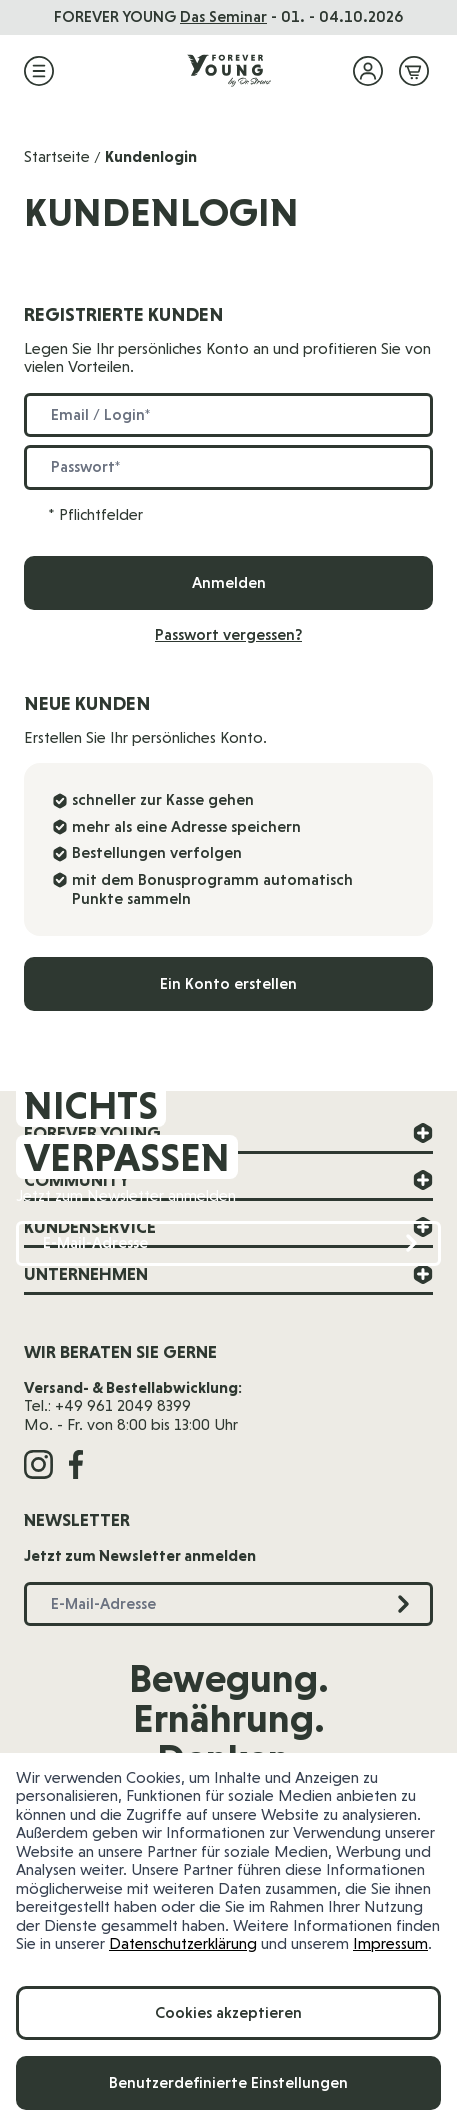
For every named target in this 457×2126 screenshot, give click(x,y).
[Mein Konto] (368, 71)
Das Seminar (223, 16)
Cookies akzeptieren (228, 2012)
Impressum (390, 1943)
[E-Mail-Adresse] (228, 1243)
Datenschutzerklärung (183, 1943)
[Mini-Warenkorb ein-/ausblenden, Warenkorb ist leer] (414, 71)
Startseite (57, 156)
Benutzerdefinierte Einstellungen (228, 2082)
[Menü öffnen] (39, 71)
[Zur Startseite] (229, 71)
